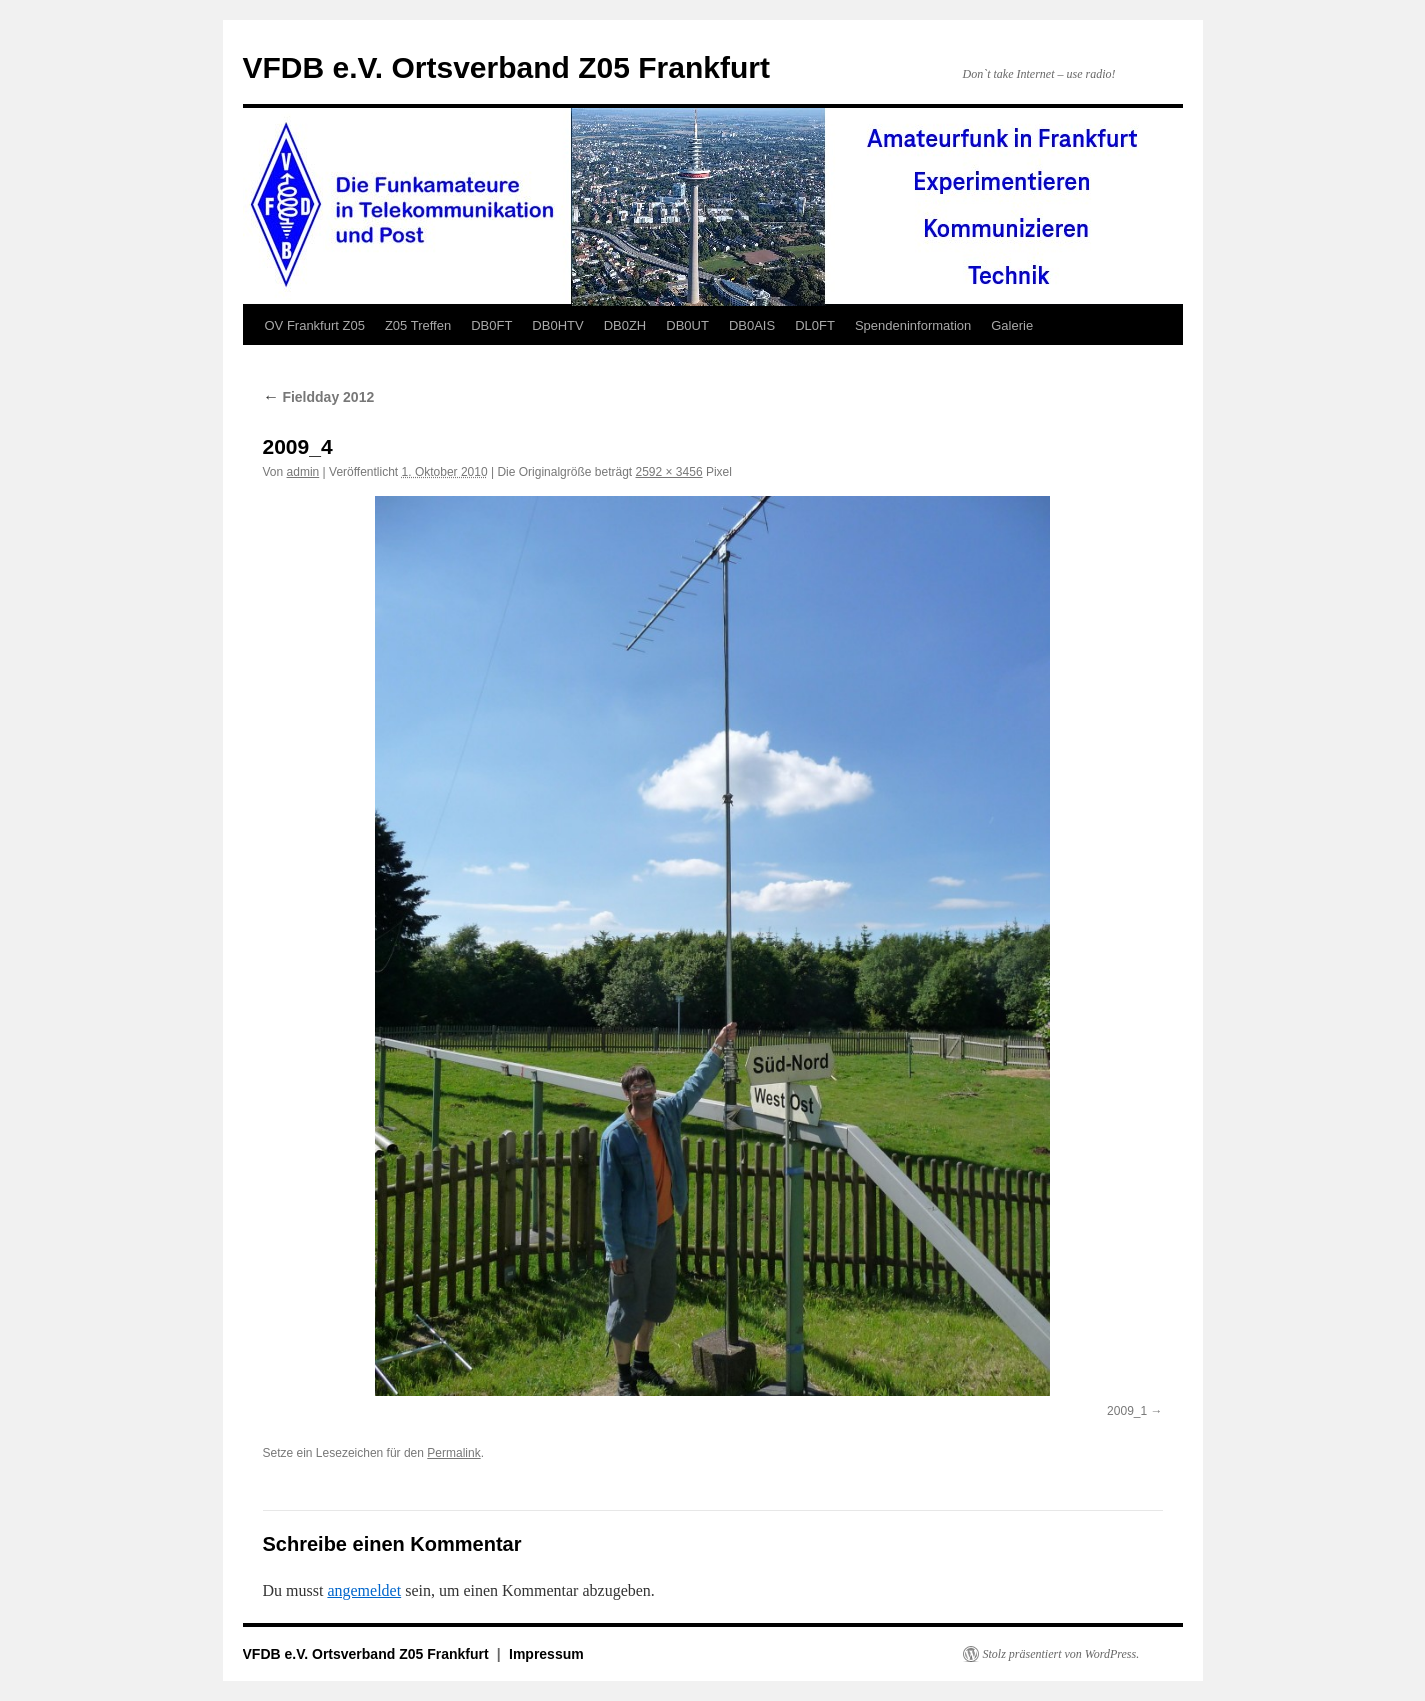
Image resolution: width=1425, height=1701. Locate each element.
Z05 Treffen (418, 325)
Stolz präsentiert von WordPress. (1061, 1654)
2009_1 (1127, 1411)
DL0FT (815, 325)
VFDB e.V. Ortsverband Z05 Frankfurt (506, 67)
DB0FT (491, 325)
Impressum (546, 1654)
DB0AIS (752, 325)
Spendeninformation (913, 325)
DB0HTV (557, 325)
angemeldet (364, 1590)
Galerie (1012, 325)
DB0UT (687, 325)
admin (303, 472)
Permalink (453, 1453)
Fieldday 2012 (319, 397)
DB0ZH (625, 325)
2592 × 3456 (669, 472)
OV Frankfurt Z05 (315, 325)
